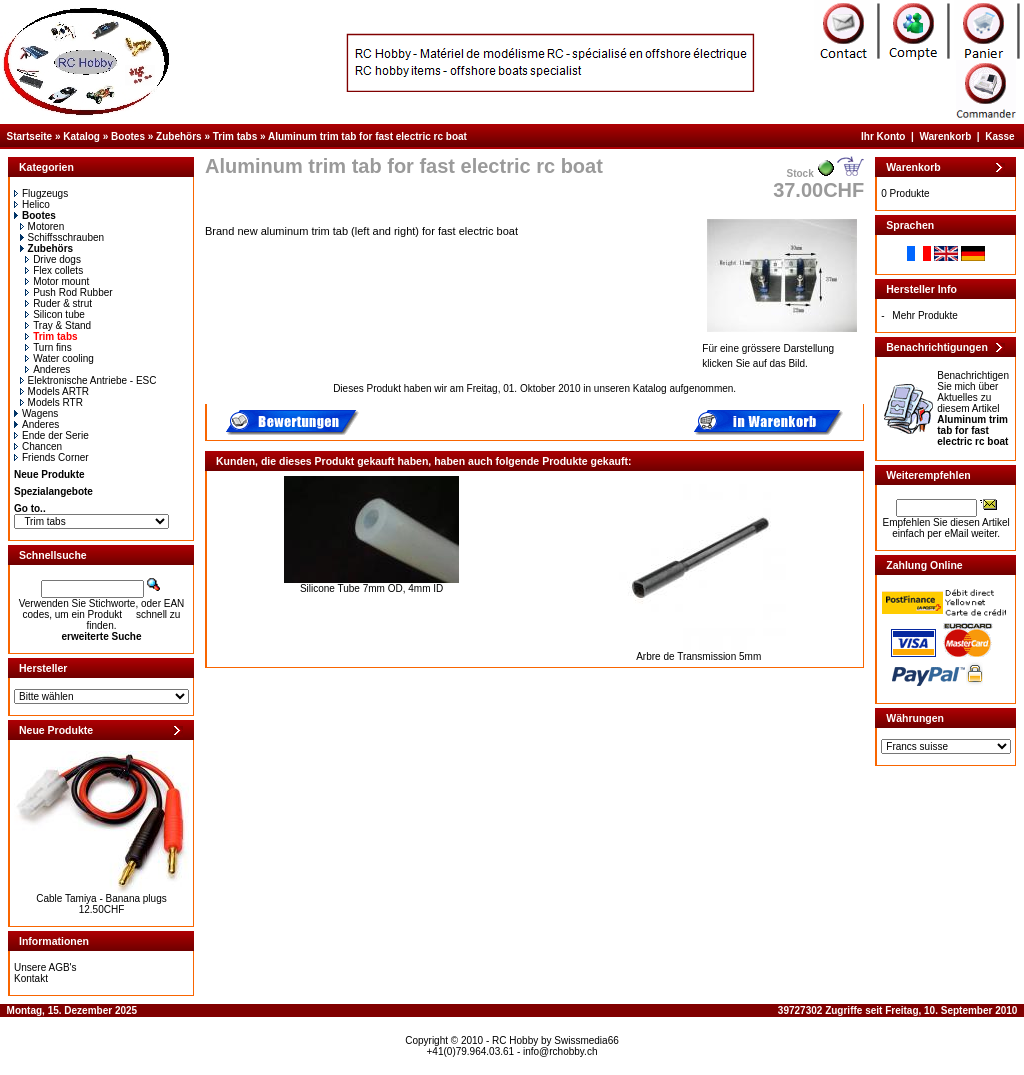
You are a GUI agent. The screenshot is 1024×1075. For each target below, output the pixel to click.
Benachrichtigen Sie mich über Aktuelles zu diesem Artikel (973, 408)
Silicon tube (55, 314)
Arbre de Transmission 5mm (698, 656)
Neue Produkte (49, 474)
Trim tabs (235, 136)
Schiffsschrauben (62, 237)
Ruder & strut (58, 303)
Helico (32, 204)
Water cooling (59, 358)
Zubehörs (179, 136)
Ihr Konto (883, 136)
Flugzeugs (41, 193)
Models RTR (51, 402)
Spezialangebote (53, 491)
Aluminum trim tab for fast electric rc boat (367, 136)
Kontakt (31, 978)
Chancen (38, 446)
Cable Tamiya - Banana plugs (101, 898)
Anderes (47, 369)
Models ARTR (55, 391)
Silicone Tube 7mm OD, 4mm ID (371, 588)
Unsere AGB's (45, 967)
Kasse (999, 136)
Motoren (42, 226)
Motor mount (57, 281)
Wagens (36, 413)
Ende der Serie (51, 435)
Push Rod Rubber (69, 292)
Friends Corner (51, 457)
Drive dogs (53, 259)
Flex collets (54, 270)
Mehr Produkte (925, 315)
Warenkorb (945, 136)
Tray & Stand (58, 325)
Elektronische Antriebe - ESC (88, 380)
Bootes (128, 136)
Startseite (30, 136)
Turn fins (48, 347)
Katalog (81, 136)
